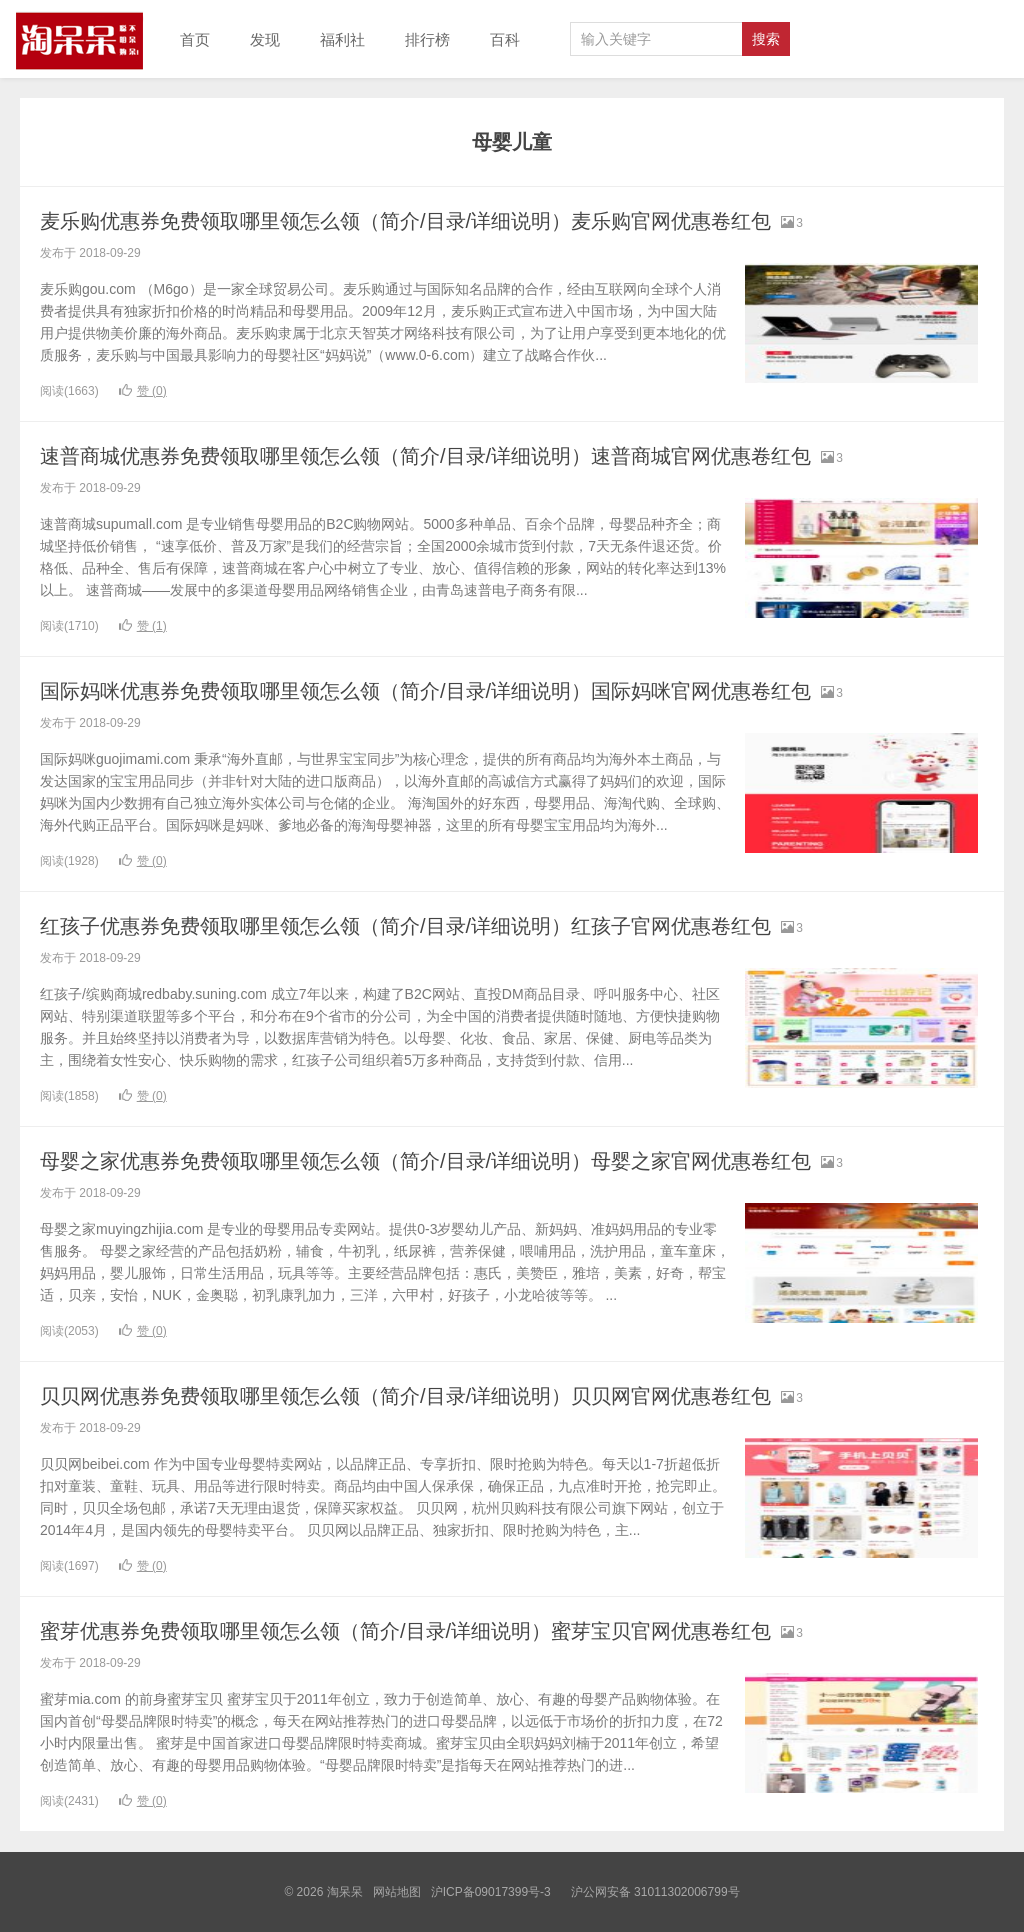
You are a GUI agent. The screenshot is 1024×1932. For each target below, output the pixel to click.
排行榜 (427, 39)
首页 (195, 39)
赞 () (143, 391)
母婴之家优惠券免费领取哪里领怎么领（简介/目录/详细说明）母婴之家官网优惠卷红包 (464, 1160)
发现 (265, 39)
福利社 (342, 39)
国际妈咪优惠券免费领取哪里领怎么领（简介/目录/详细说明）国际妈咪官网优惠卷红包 (464, 690)
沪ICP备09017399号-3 (491, 1892)
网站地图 (397, 1892)
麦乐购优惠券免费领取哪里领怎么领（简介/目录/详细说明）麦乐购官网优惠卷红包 (442, 220)
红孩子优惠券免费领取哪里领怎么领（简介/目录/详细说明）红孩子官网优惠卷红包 (442, 925)
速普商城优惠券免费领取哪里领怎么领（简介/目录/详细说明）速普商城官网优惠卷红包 (464, 455)
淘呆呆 (80, 39)
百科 (505, 39)
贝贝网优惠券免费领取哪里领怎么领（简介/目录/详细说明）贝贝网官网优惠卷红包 (442, 1395)
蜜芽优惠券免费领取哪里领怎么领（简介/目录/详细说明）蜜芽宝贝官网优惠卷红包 (442, 1630)
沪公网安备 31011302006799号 (655, 1892)
